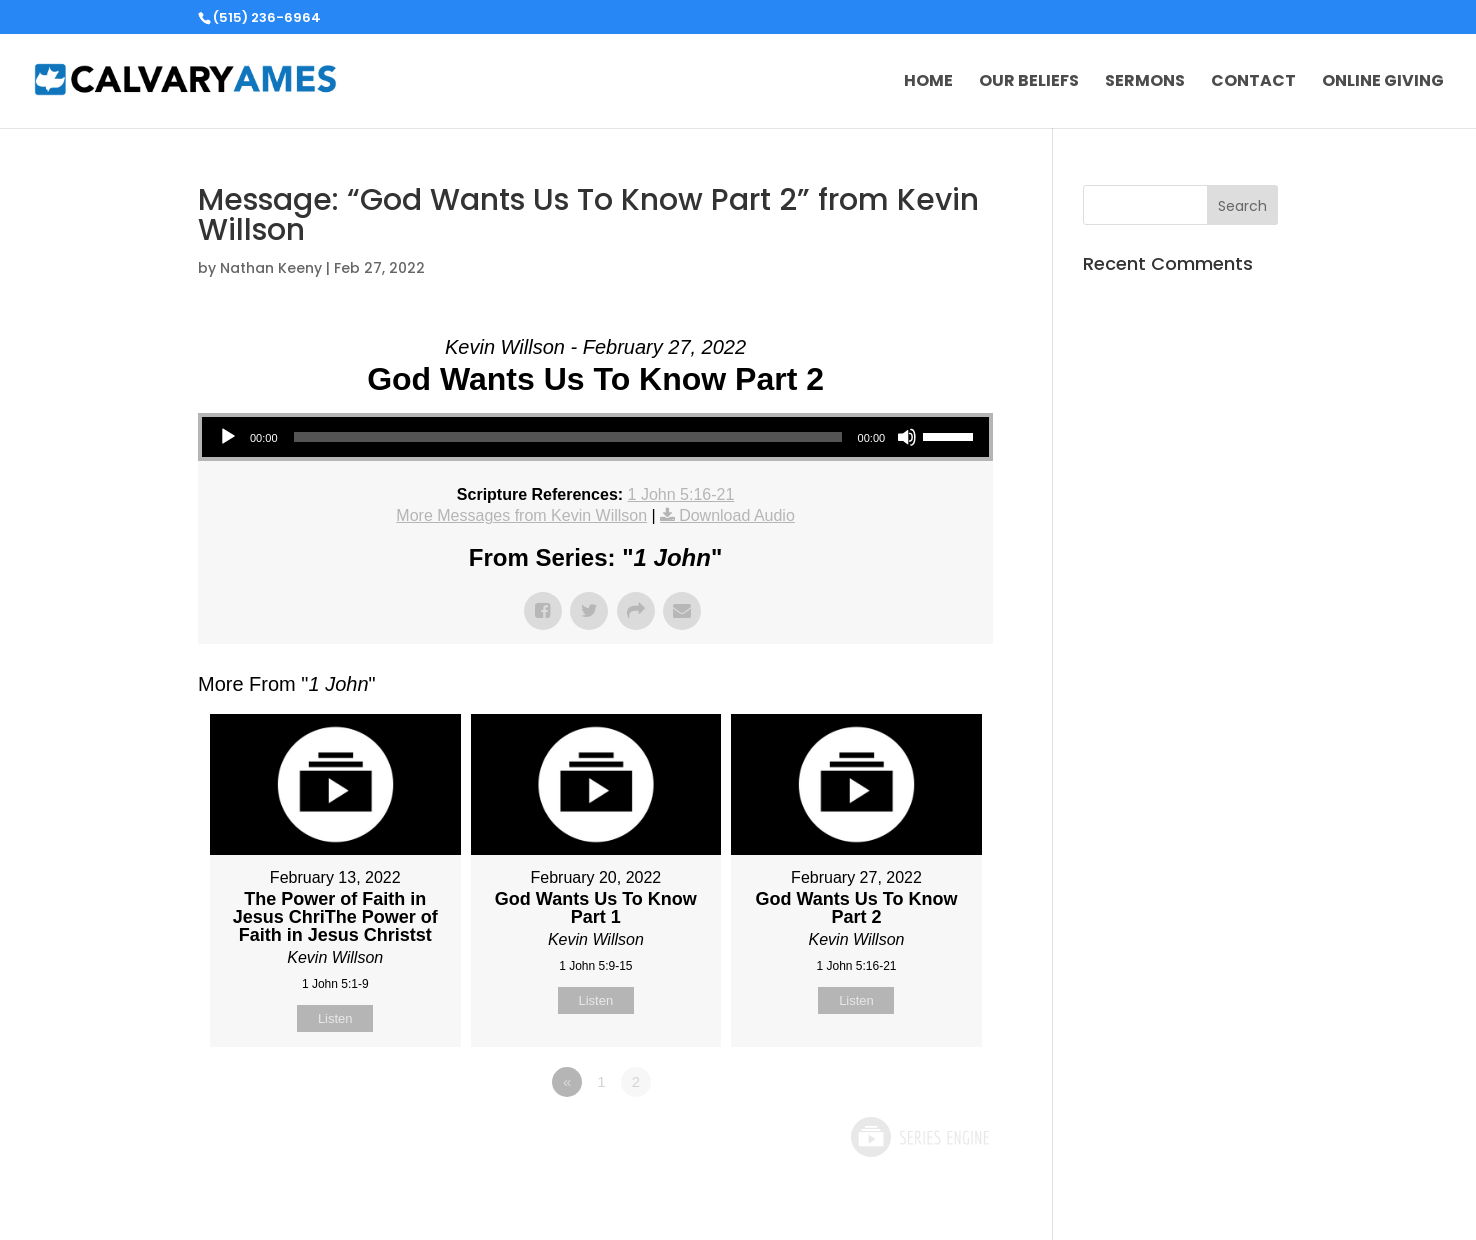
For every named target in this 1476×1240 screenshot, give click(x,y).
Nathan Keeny (271, 268)
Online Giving (1383, 83)
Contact (1253, 83)
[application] (595, 437)
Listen (335, 1018)
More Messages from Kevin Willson (521, 515)
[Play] (228, 437)
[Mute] (907, 437)
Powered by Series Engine (919, 1137)
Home (928, 83)
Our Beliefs (1029, 83)
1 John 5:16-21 (681, 494)
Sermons (1145, 83)
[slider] (568, 437)
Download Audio (737, 515)
